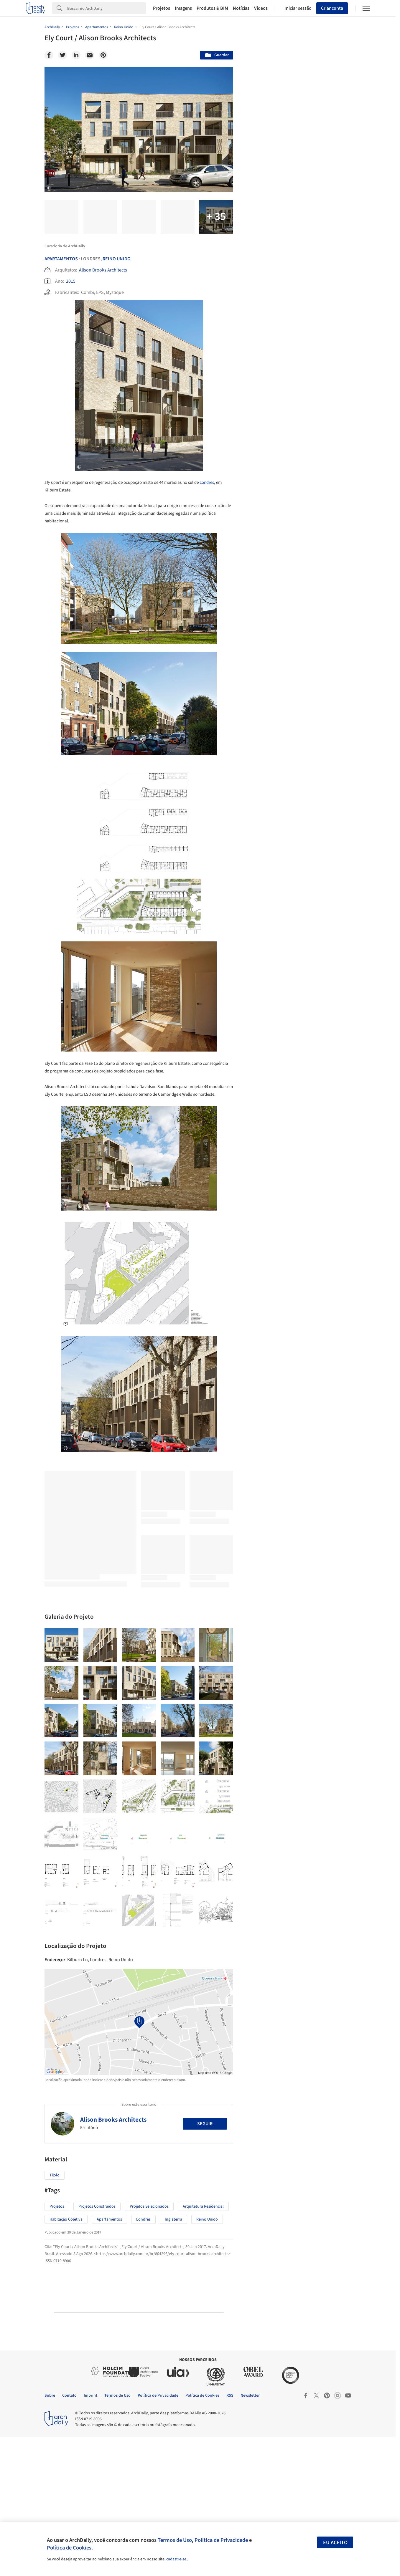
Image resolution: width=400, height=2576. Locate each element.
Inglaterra (173, 2359)
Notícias (241, 8)
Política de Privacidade (221, 2540)
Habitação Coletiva (66, 2359)
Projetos (161, 8)
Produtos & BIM (212, 8)
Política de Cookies (69, 2548)
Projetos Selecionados (149, 2346)
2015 (70, 281)
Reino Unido (117, 259)
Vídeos (261, 8)
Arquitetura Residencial (203, 2346)
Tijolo (55, 2314)
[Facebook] (49, 55)
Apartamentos (61, 259)
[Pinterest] (103, 55)
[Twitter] (62, 55)
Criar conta (332, 8)
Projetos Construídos (97, 2346)
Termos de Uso (175, 2540)
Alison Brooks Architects (103, 270)
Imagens (183, 8)
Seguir (205, 2263)
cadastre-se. (176, 2559)
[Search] (106, 8)
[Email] (89, 55)
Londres (207, 482)
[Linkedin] (76, 55)
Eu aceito (335, 2542)
